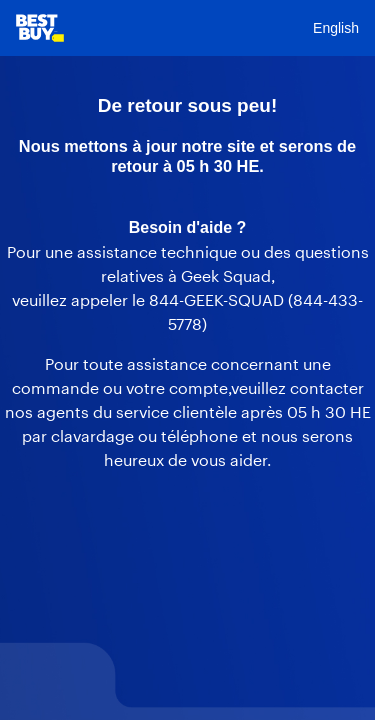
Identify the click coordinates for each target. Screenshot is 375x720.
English (336, 28)
